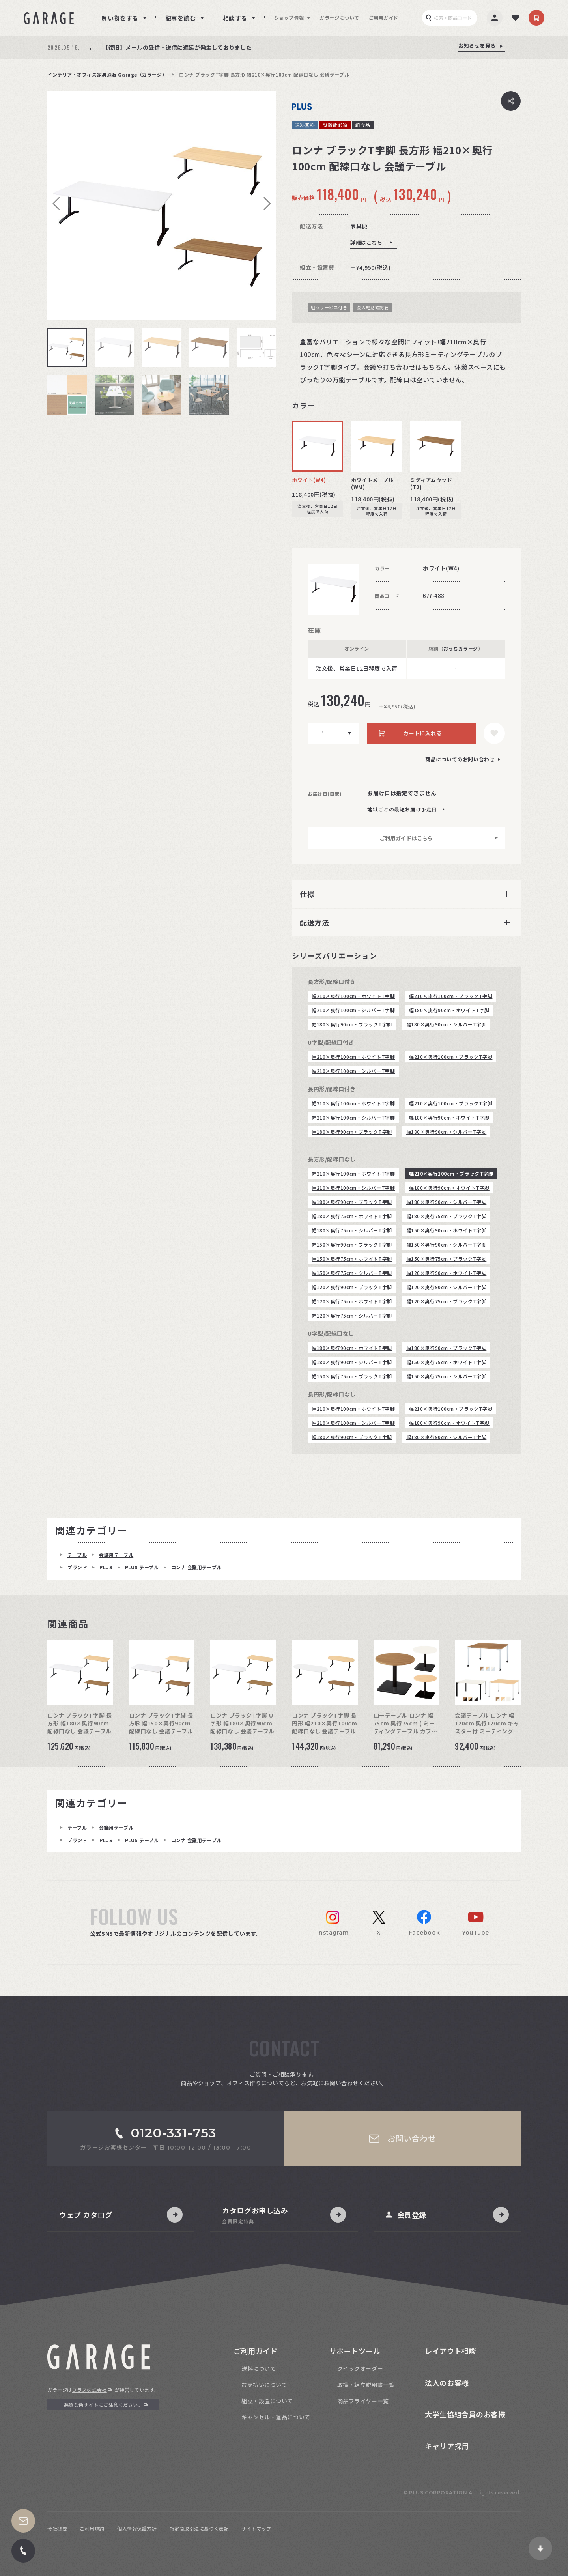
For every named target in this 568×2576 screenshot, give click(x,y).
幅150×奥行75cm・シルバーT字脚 (352, 1272)
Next (264, 203)
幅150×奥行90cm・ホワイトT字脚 (446, 1230)
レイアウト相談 (450, 2351)
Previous (59, 203)
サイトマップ (256, 2528)
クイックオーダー (360, 2368)
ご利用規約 (92, 2528)
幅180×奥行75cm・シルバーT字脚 (352, 1230)
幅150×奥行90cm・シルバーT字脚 (446, 1244)
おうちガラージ (460, 648)
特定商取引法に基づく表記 (199, 2528)
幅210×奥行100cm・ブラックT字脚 (450, 996)
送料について (258, 2368)
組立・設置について (267, 2401)
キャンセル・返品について (275, 2417)
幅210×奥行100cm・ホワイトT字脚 (353, 996)
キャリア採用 (447, 2446)
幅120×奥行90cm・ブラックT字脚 (352, 1287)
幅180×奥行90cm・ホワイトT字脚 (449, 1010)
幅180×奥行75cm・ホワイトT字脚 (352, 1216)
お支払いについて (264, 2385)
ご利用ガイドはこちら (406, 838)
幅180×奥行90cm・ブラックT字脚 (352, 1024)
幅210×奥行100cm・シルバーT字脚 (353, 1010)
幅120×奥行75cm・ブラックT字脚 (446, 1301)
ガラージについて (339, 17)
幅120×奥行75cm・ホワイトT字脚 (352, 1301)
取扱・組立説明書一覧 (366, 2385)
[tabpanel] (161, 205)
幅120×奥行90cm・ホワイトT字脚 (446, 1272)
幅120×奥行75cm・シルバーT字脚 (352, 1315)
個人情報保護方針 (137, 2528)
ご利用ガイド (383, 17)
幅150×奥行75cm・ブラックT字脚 (446, 1258)
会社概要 (57, 2528)
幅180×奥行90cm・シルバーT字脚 (446, 1024)
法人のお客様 (447, 2383)
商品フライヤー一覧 (363, 2401)
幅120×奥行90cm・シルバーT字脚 (446, 1287)
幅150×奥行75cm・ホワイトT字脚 (352, 1258)
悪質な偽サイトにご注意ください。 (103, 2404)
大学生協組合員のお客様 (465, 2414)
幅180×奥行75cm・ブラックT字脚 (446, 1216)
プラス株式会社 (89, 2389)
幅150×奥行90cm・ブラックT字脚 (352, 1244)
